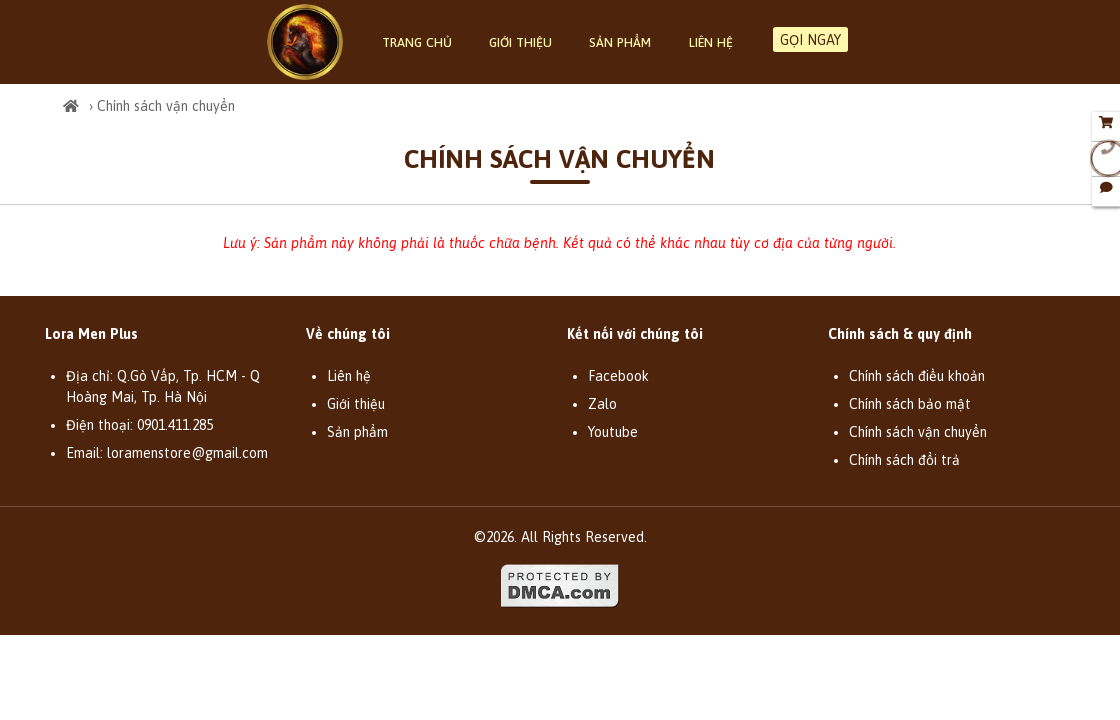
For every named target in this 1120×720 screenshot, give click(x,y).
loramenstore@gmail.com (187, 453)
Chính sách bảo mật (910, 404)
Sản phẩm (620, 42)
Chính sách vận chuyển (918, 432)
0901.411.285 (175, 425)
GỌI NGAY (810, 40)
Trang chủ (417, 42)
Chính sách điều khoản (917, 376)
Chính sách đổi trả (904, 460)
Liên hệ (711, 42)
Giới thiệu (520, 42)
